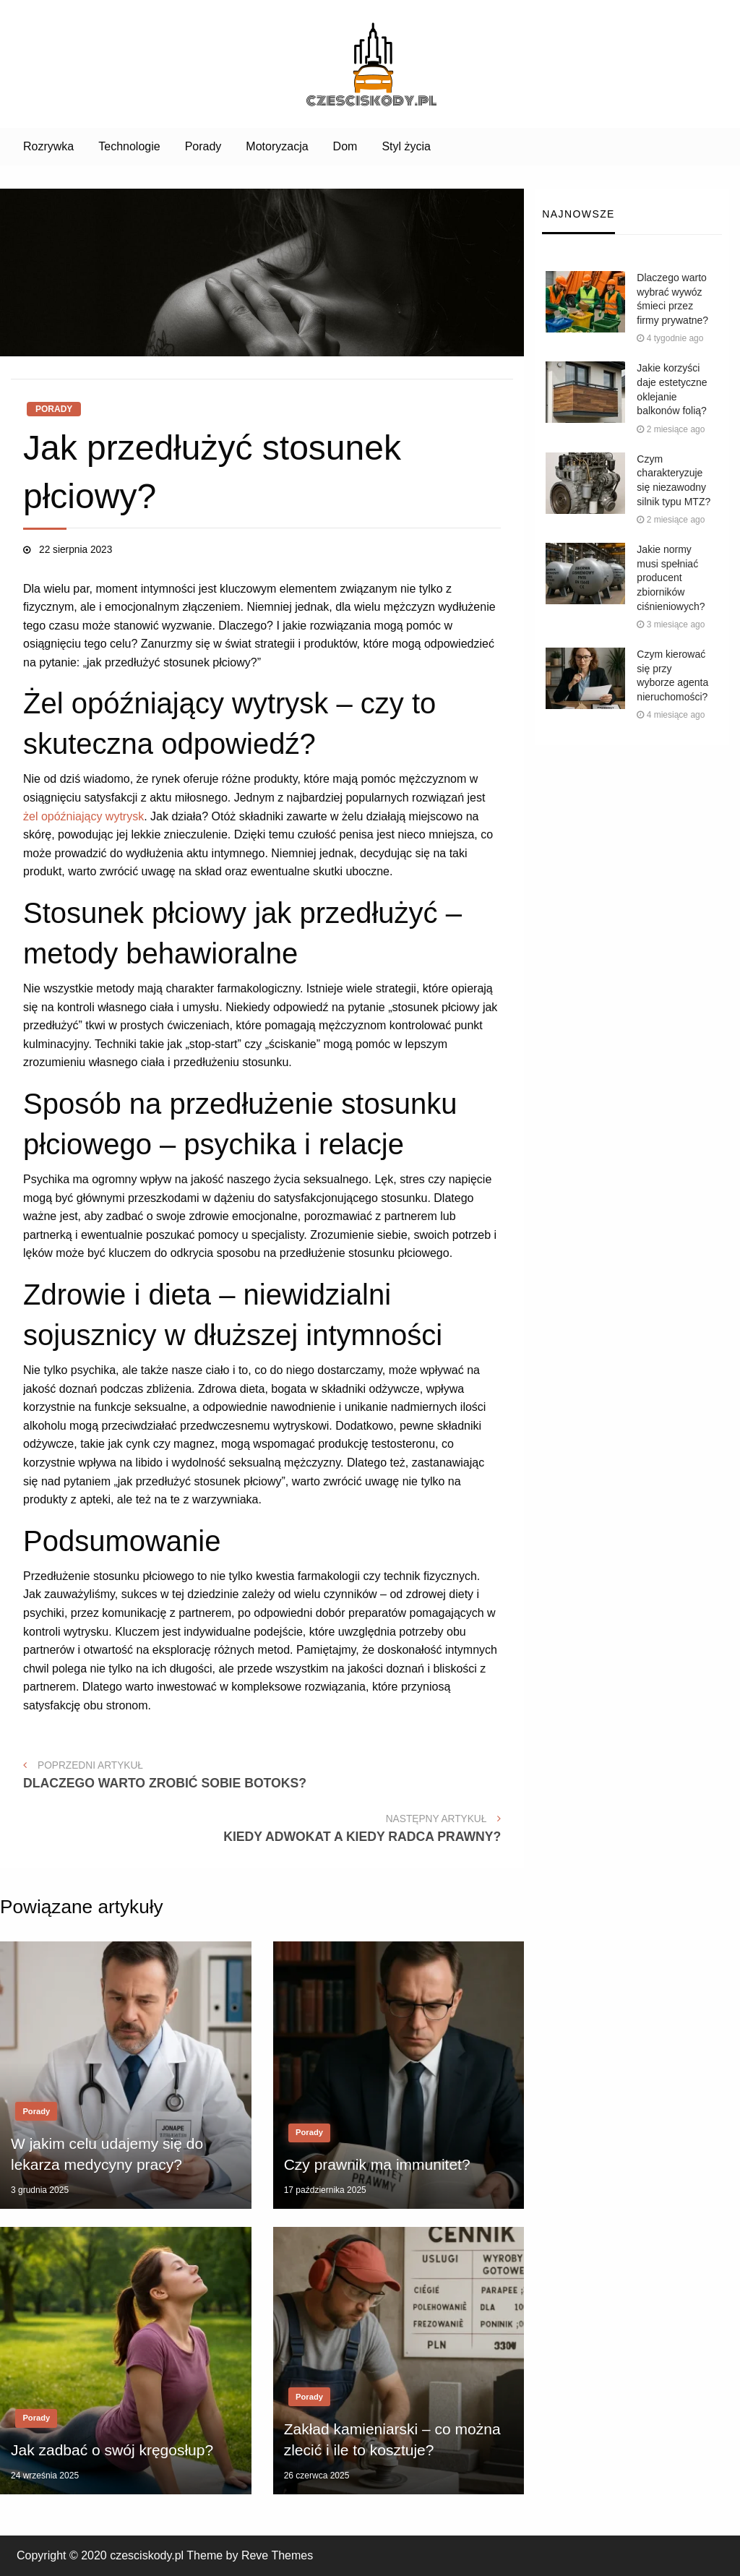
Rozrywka (48, 146)
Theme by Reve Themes (249, 2555)
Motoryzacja (277, 146)
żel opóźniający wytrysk (83, 816)
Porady (203, 146)
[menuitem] (48, 147)
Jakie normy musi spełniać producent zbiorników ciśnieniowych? (671, 577)
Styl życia (406, 146)
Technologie (129, 146)
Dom (345, 146)
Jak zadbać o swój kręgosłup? (112, 2450)
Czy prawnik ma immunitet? (377, 2164)
